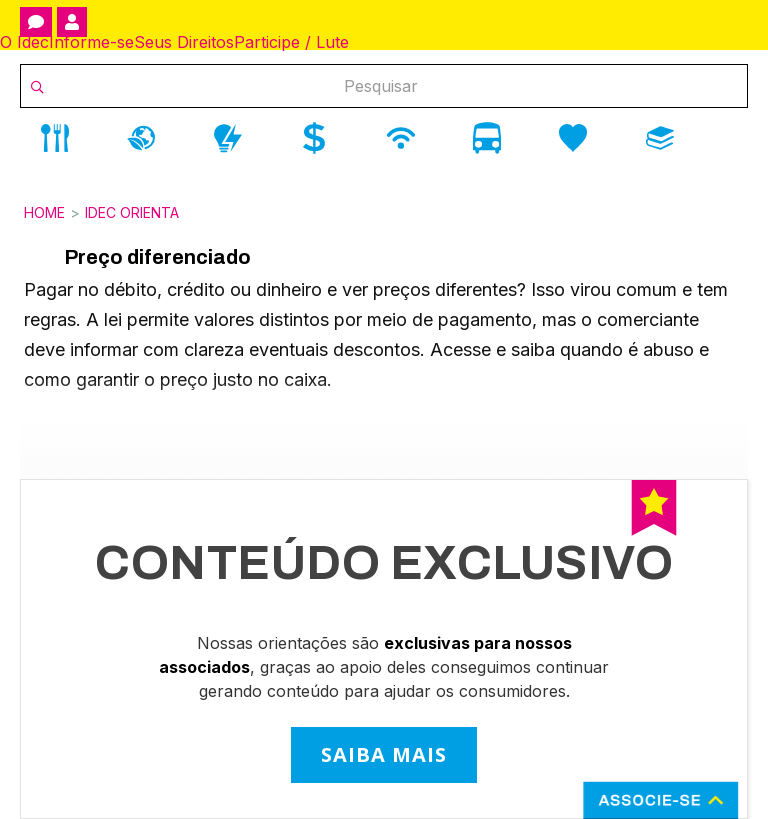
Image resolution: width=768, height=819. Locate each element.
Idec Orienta (132, 212)
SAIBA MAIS (384, 754)
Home (44, 212)
